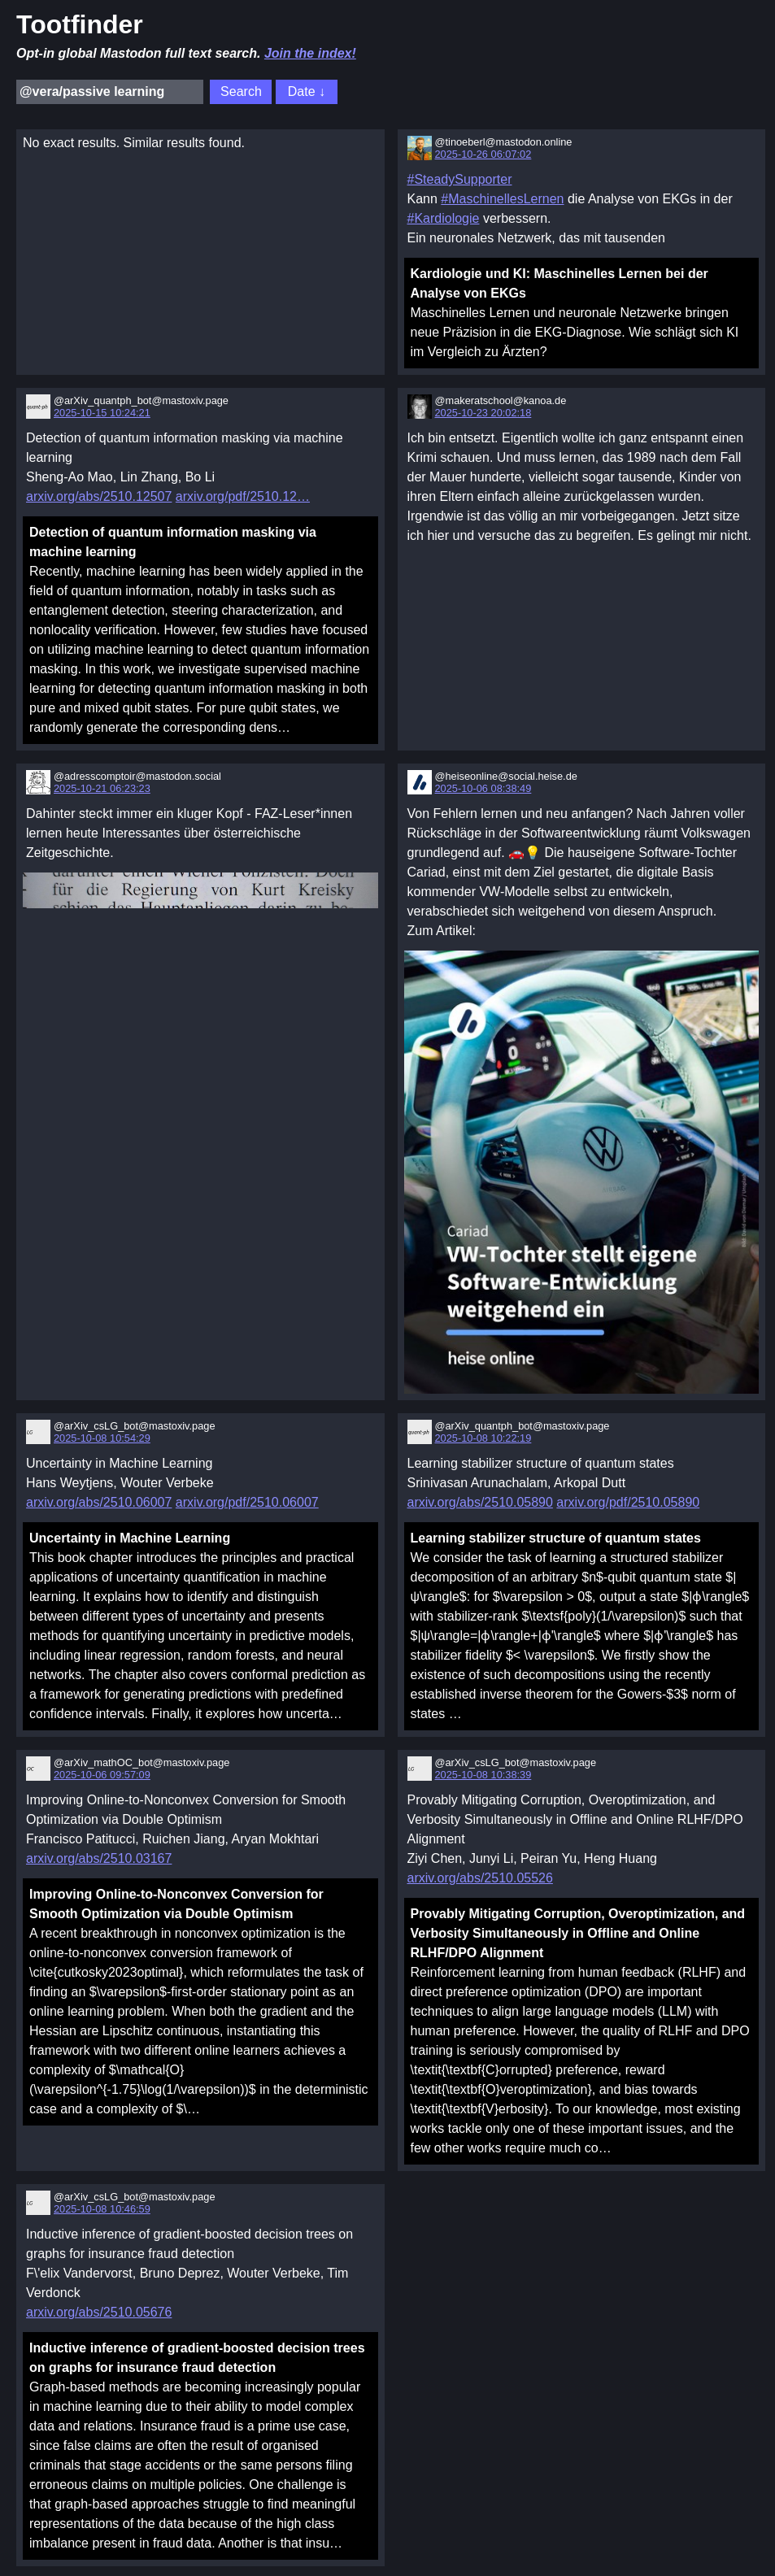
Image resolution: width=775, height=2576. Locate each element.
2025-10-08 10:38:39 (483, 1775)
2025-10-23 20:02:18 (483, 413)
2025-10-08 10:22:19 (483, 1438)
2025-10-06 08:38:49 (483, 788)
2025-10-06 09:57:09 (102, 1775)
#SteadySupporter (459, 179)
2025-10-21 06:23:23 (102, 788)
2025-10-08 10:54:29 (102, 1438)
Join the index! (310, 53)
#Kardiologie (443, 218)
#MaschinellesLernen (502, 199)
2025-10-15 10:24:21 (102, 413)
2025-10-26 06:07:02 (483, 154)
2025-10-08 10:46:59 (102, 2209)
